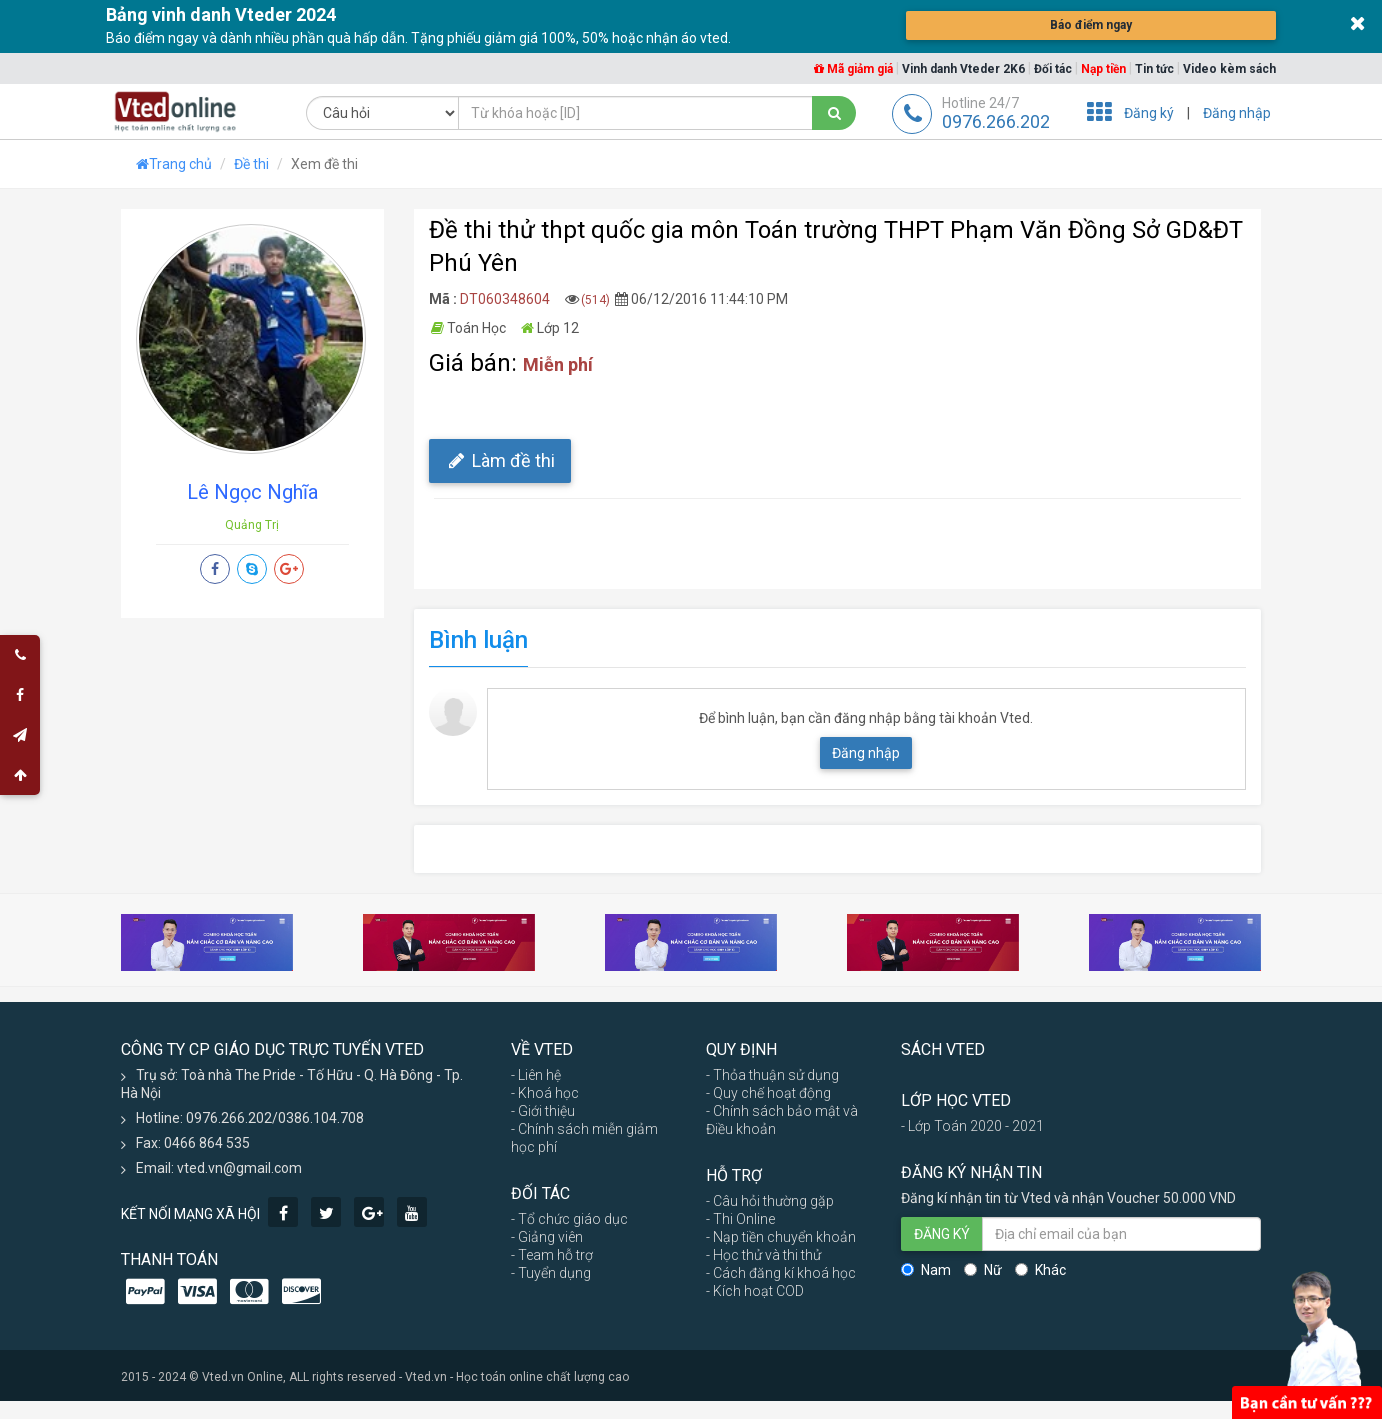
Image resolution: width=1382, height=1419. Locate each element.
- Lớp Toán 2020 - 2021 (972, 1126)
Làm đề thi (500, 460)
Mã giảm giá (853, 69)
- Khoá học (545, 1093)
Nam (926, 1270)
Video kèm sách (1229, 69)
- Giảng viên (547, 1237)
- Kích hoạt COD (755, 1291)
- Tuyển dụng (551, 1273)
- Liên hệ (536, 1075)
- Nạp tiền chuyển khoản (781, 1237)
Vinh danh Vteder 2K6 (963, 69)
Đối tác (1053, 69)
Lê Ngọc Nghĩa (252, 492)
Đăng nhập (1237, 113)
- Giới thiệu (543, 1111)
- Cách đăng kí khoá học (781, 1273)
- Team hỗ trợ (552, 1255)
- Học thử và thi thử (763, 1255)
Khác (1040, 1270)
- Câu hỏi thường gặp (770, 1201)
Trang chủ (174, 164)
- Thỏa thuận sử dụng (772, 1075)
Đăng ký (1149, 113)
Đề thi (251, 164)
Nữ (983, 1270)
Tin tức (1154, 69)
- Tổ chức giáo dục (569, 1219)
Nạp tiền (1103, 69)
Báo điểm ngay (1091, 25)
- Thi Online (740, 1219)
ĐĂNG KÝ (942, 1234)
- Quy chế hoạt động (768, 1093)
